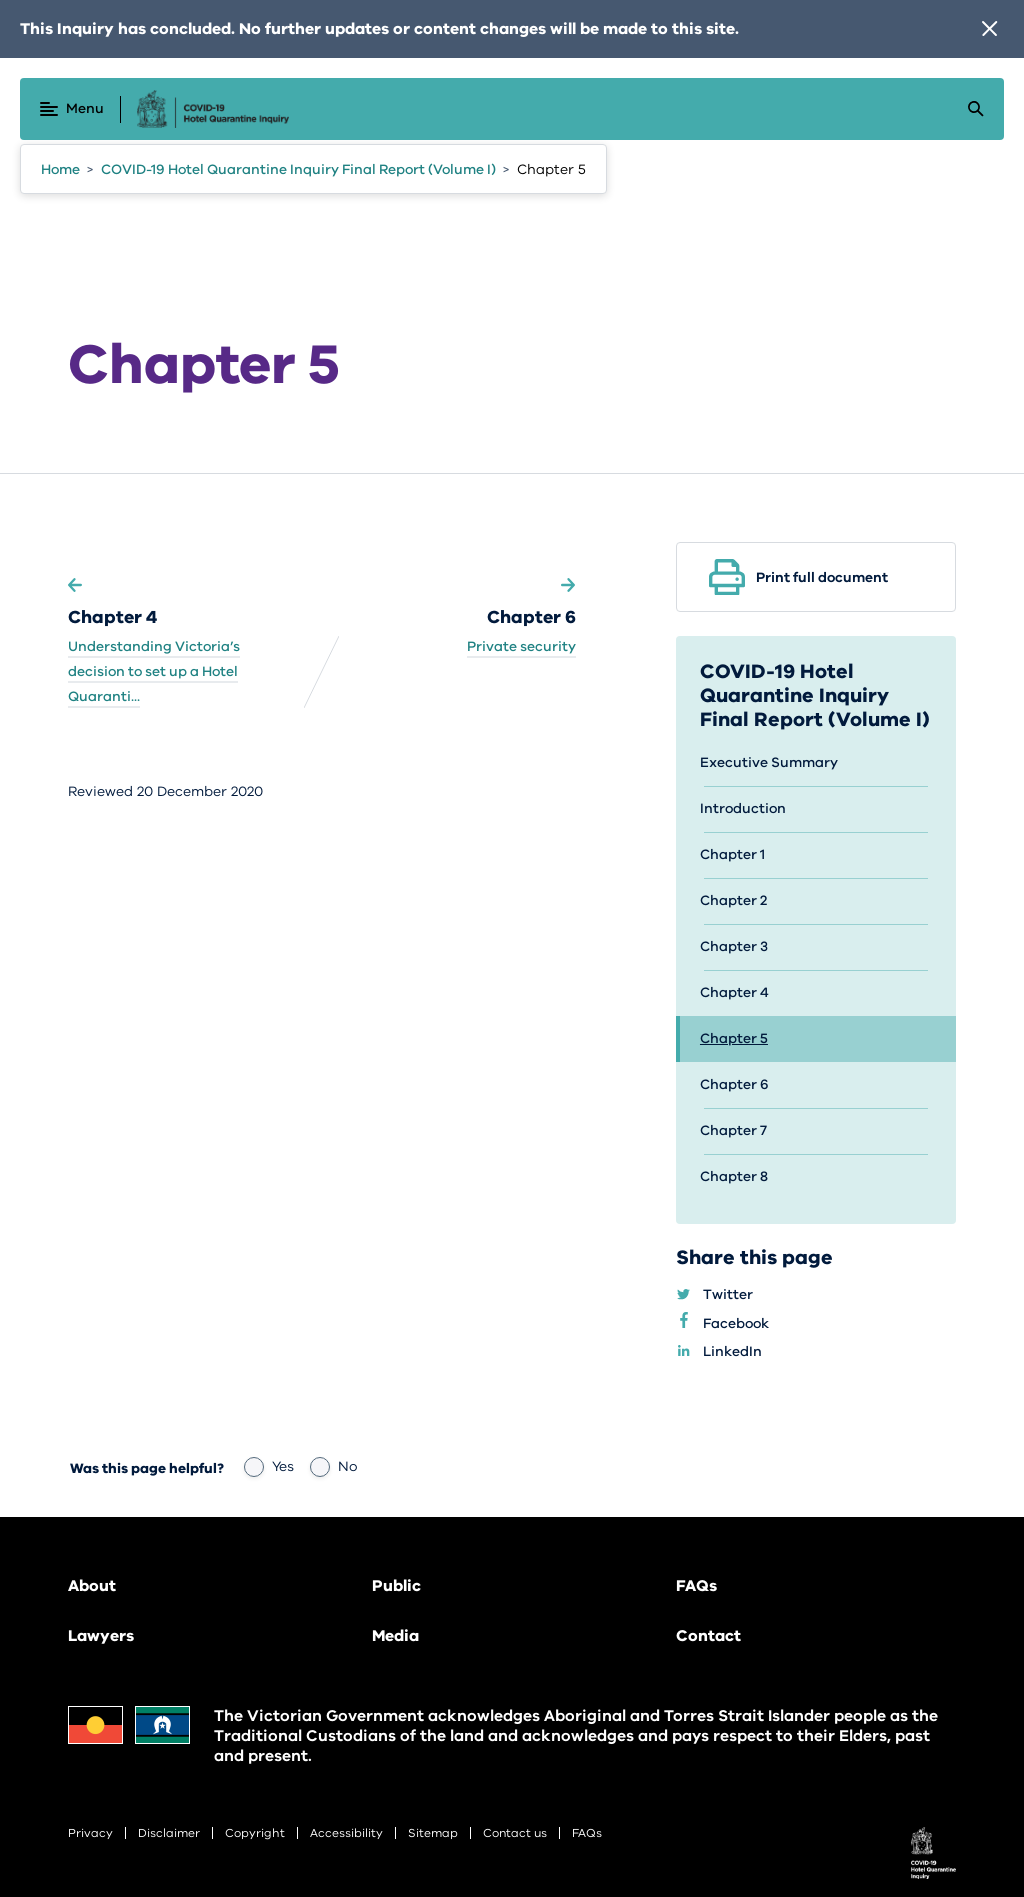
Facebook (748, 1324)
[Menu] (72, 109)
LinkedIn (744, 1352)
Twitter (740, 1295)
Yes (269, 1467)
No (334, 1467)
